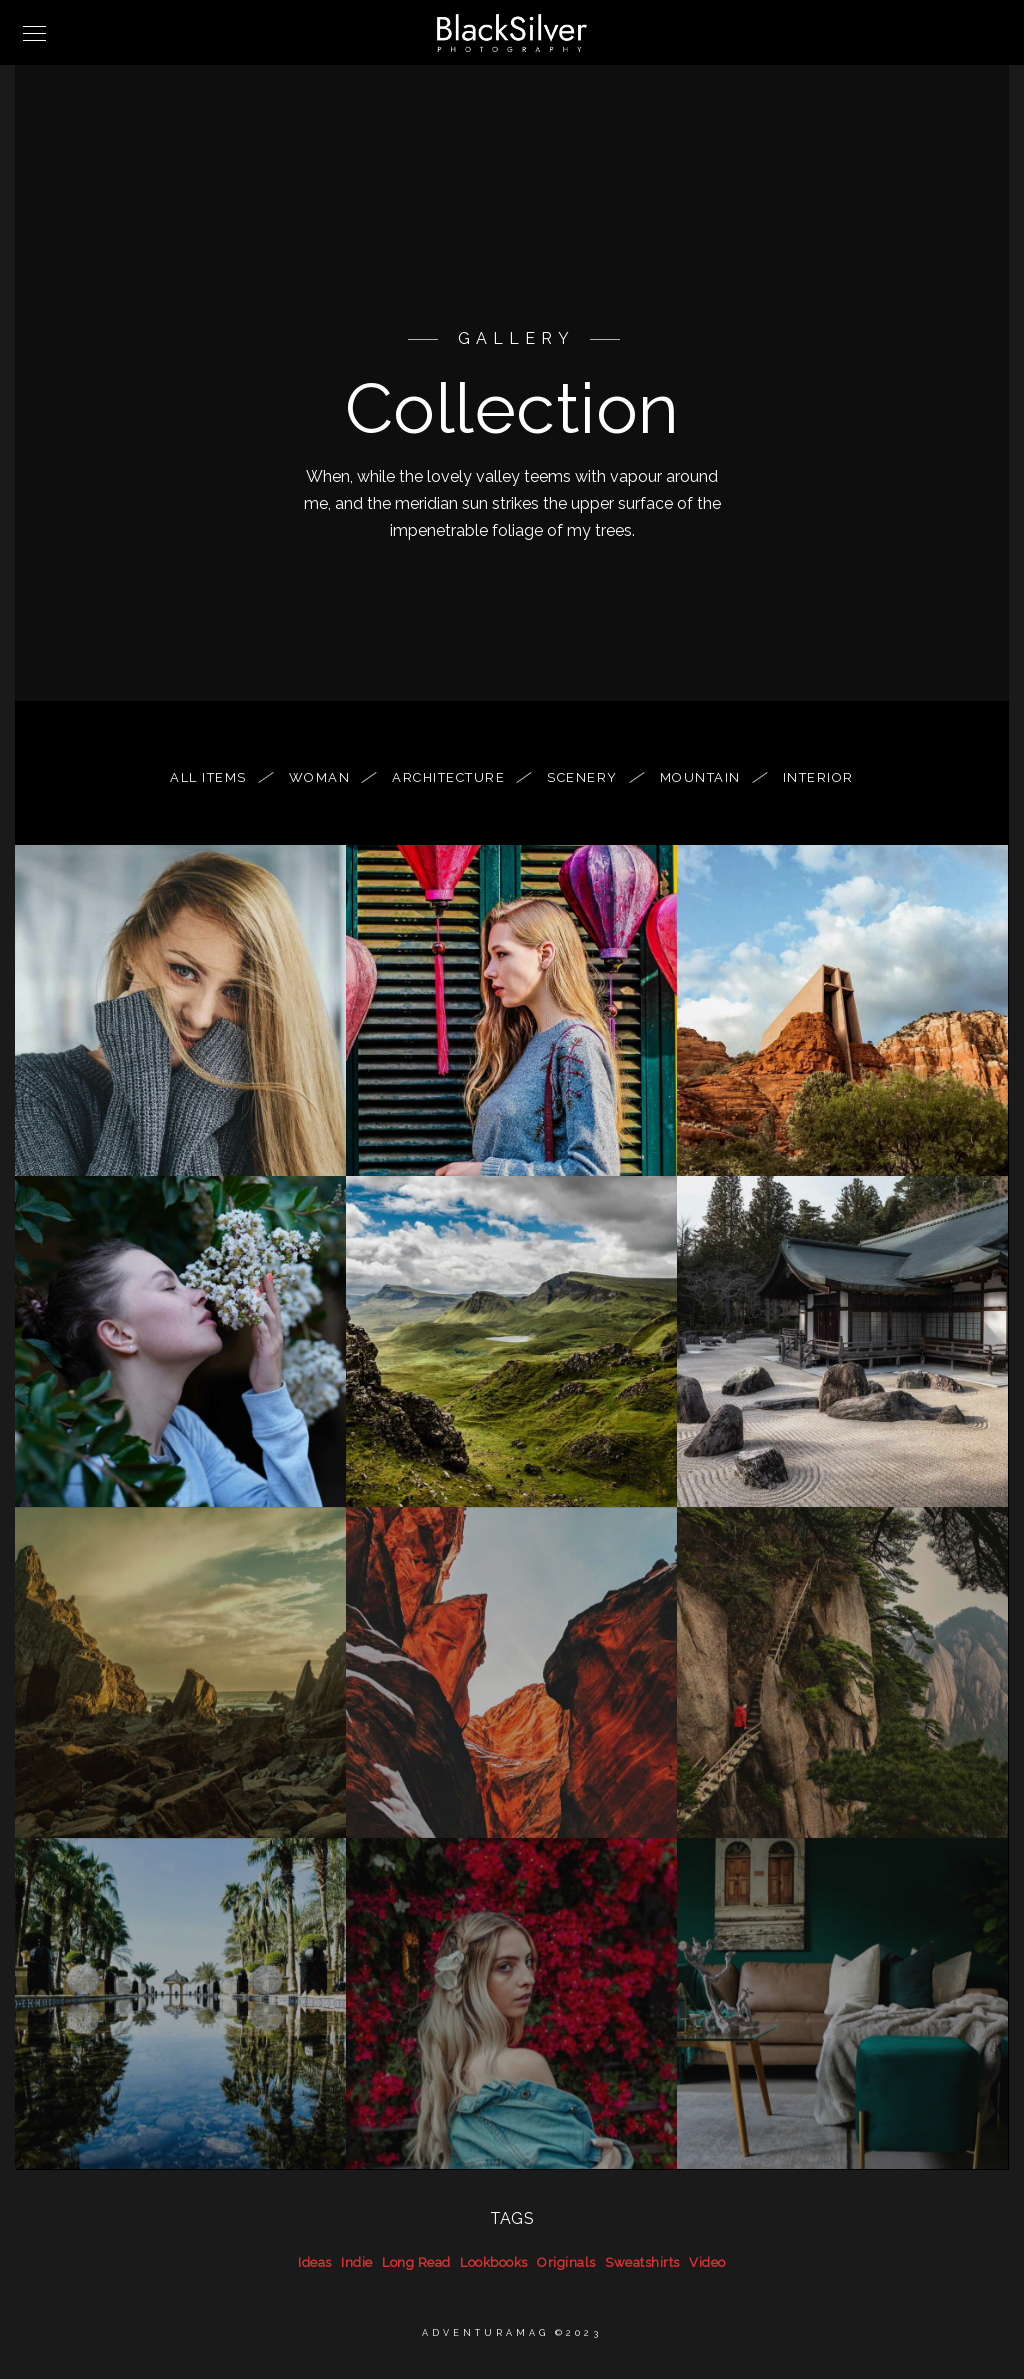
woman (330, 777)
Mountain (710, 777)
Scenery (592, 777)
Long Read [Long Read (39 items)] (416, 2262)
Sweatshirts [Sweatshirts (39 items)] (642, 2262)
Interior (818, 777)
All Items (218, 777)
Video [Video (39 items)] (707, 2262)
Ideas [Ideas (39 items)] (315, 2262)
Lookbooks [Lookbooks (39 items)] (494, 2262)
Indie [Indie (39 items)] (357, 2262)
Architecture (458, 777)
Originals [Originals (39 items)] (566, 2262)
